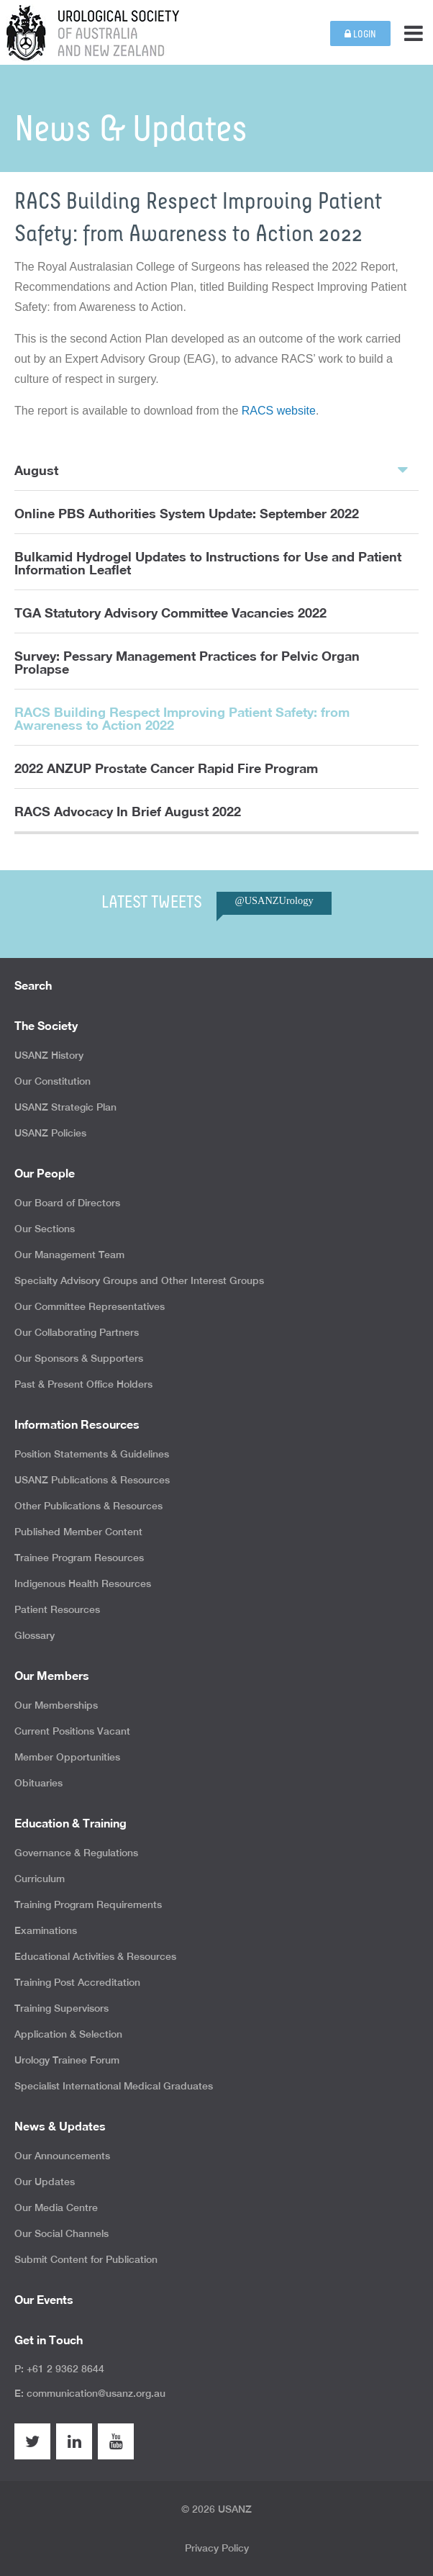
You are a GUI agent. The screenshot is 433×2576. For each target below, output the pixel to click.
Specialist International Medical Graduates (113, 2086)
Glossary (34, 1635)
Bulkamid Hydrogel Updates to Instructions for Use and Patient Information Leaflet (207, 562)
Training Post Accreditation (77, 1982)
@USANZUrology (273, 900)
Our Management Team (69, 1254)
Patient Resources (57, 1609)
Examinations (45, 1930)
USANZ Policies (50, 1133)
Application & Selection (68, 2034)
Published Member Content (78, 1531)
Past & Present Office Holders (83, 1384)
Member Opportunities (67, 1757)
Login (360, 34)
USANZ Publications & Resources (92, 1480)
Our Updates (44, 2181)
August (211, 469)
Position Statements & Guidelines (91, 1454)
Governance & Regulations (76, 1852)
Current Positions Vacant (72, 1731)
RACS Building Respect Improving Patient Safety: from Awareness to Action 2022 (182, 718)
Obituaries (38, 1783)
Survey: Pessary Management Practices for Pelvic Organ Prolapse (187, 662)
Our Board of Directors (67, 1202)
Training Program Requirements (88, 1904)
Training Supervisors (61, 2008)
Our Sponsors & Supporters (78, 1358)
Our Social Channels (61, 2233)
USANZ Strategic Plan (65, 1107)
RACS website (279, 411)
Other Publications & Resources (88, 1505)
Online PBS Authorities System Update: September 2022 (186, 513)
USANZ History (48, 1055)
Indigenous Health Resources (82, 1583)
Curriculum (39, 1878)
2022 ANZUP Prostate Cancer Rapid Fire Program (166, 768)
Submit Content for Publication (86, 2259)
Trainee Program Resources (79, 1557)
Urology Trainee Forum (66, 2060)
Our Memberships (56, 1705)
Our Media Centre (56, 2207)
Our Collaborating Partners (76, 1332)
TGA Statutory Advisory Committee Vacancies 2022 (170, 612)
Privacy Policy (217, 2548)
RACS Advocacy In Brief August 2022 (127, 811)
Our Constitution (52, 1081)
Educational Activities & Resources (95, 1956)
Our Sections (44, 1228)
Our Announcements (62, 2155)
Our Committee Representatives (89, 1306)
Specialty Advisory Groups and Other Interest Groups (139, 1280)
